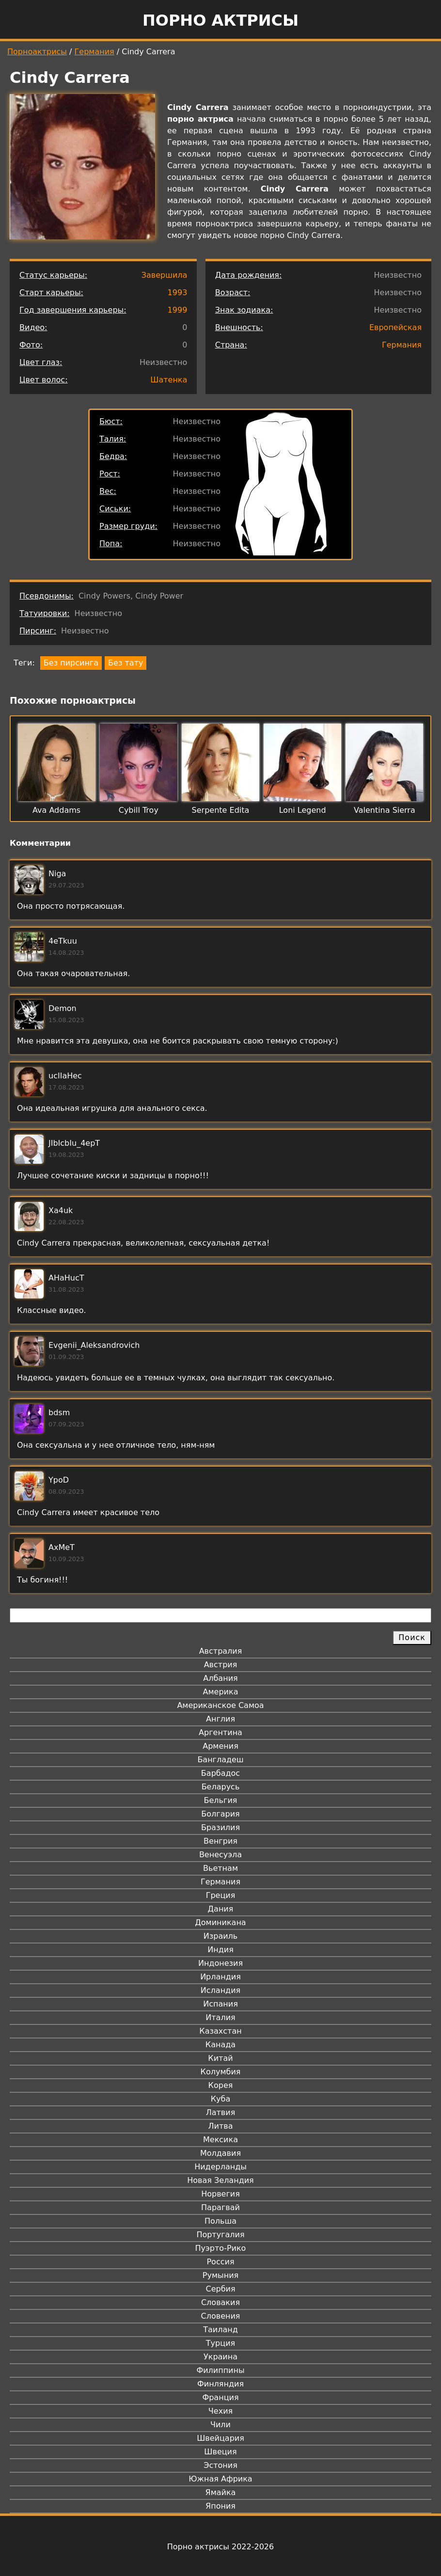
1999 (178, 310)
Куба (221, 2098)
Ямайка (220, 2492)
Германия (94, 51)
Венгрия (220, 1841)
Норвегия (220, 2193)
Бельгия (220, 1800)
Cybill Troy (138, 810)
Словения (220, 2316)
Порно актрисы (220, 20)
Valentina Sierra (384, 810)
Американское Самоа (220, 1705)
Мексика (220, 2139)
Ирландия (220, 1976)
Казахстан (220, 2031)
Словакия (220, 2302)
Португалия (220, 2234)
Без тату (125, 662)
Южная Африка (220, 2478)
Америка (220, 1691)
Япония (220, 2506)
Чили (220, 2424)
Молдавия (220, 2153)
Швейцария (220, 2438)
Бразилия (220, 1827)
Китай (220, 2058)
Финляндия (220, 2383)
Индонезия (220, 1963)
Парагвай (220, 2207)
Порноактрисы (37, 51)
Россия (220, 2261)
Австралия (220, 1651)
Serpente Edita (221, 810)
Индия (220, 1949)
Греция (221, 1895)
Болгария (220, 1813)
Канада (220, 2044)
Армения (220, 1746)
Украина (220, 2356)
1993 (178, 292)
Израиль (221, 1936)
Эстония (220, 2465)
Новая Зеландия (220, 2180)
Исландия (220, 1990)
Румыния (220, 2275)
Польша (220, 2221)
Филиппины (220, 2370)
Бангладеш (220, 1759)
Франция (220, 2397)
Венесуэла (220, 1854)
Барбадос (220, 1773)
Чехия (220, 2411)
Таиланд (220, 2329)
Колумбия (221, 2071)
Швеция (220, 2451)
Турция (220, 2343)
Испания (220, 2003)
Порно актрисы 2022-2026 (220, 2546)
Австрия (220, 1664)
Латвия (221, 2112)
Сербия (220, 2288)
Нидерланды (220, 2166)
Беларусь (221, 1786)
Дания (221, 1908)
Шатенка (168, 379)
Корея (220, 2085)
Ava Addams (56, 810)
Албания (220, 1678)
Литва (220, 2126)
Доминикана (220, 1922)
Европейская (395, 327)
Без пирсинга (71, 662)
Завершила (165, 275)
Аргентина (220, 1732)
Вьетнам (220, 1868)
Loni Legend (302, 810)
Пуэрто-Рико (220, 2248)
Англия (220, 1718)
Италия (220, 2017)
